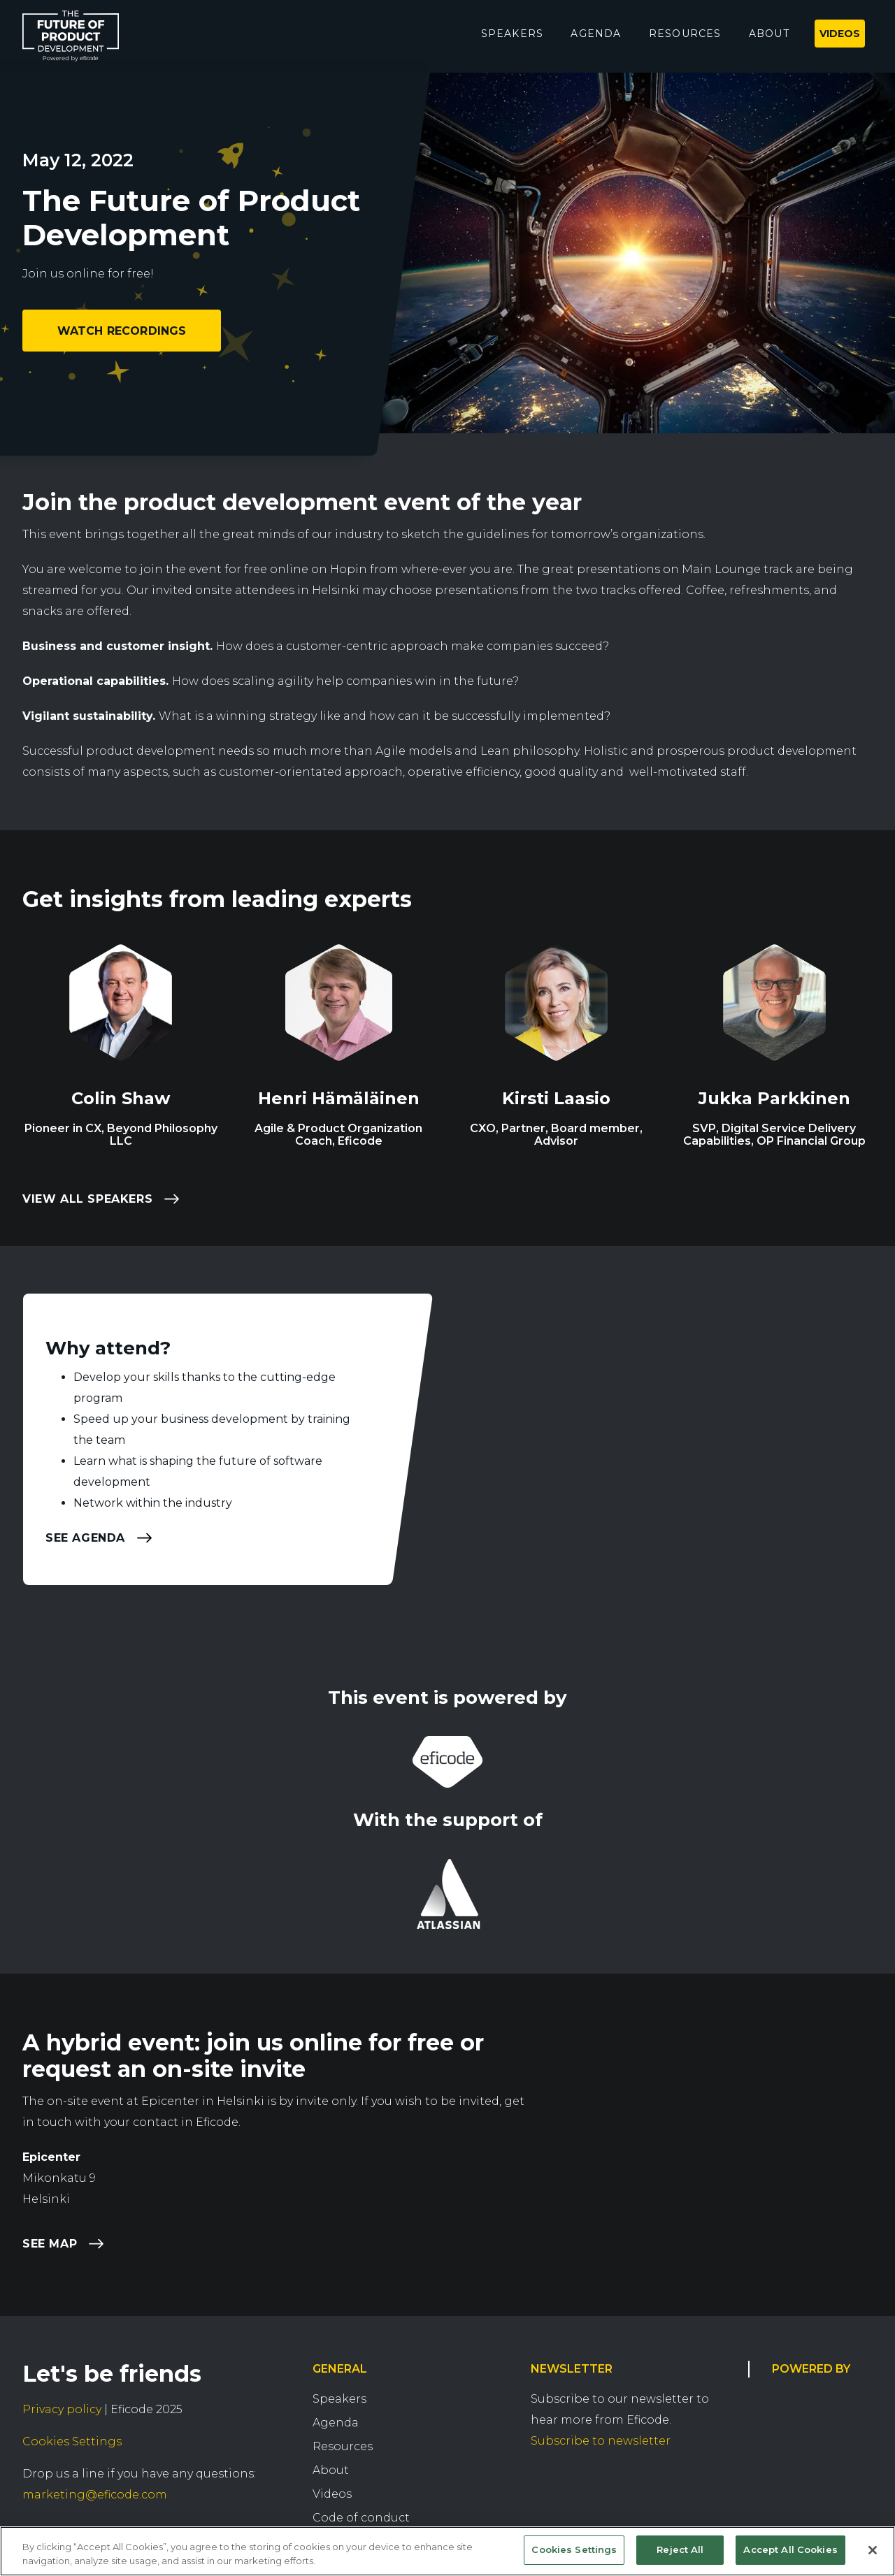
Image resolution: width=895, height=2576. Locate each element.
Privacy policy (61, 2409)
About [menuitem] (769, 33)
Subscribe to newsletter (601, 2440)
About (331, 2470)
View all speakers (87, 1199)
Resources (343, 2446)
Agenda (336, 2422)
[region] (447, 2551)
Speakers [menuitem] (512, 33)
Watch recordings (122, 331)
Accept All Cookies (790, 2549)
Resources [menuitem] (685, 33)
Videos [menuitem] (839, 33)
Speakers (339, 2398)
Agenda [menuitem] (596, 33)
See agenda (85, 1537)
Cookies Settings (72, 2441)
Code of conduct (361, 2517)
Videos (332, 2494)
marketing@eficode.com (94, 2494)
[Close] (872, 2550)
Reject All (680, 2549)
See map (49, 2243)
